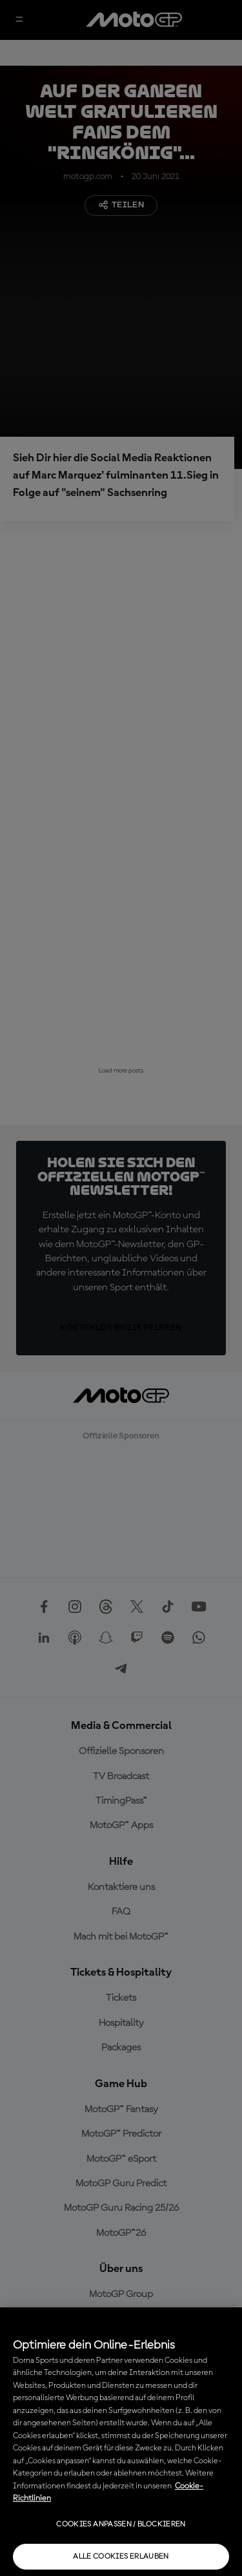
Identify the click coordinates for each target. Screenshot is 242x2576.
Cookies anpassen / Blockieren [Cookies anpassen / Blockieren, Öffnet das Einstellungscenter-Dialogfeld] (120, 2524)
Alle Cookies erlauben (121, 2557)
